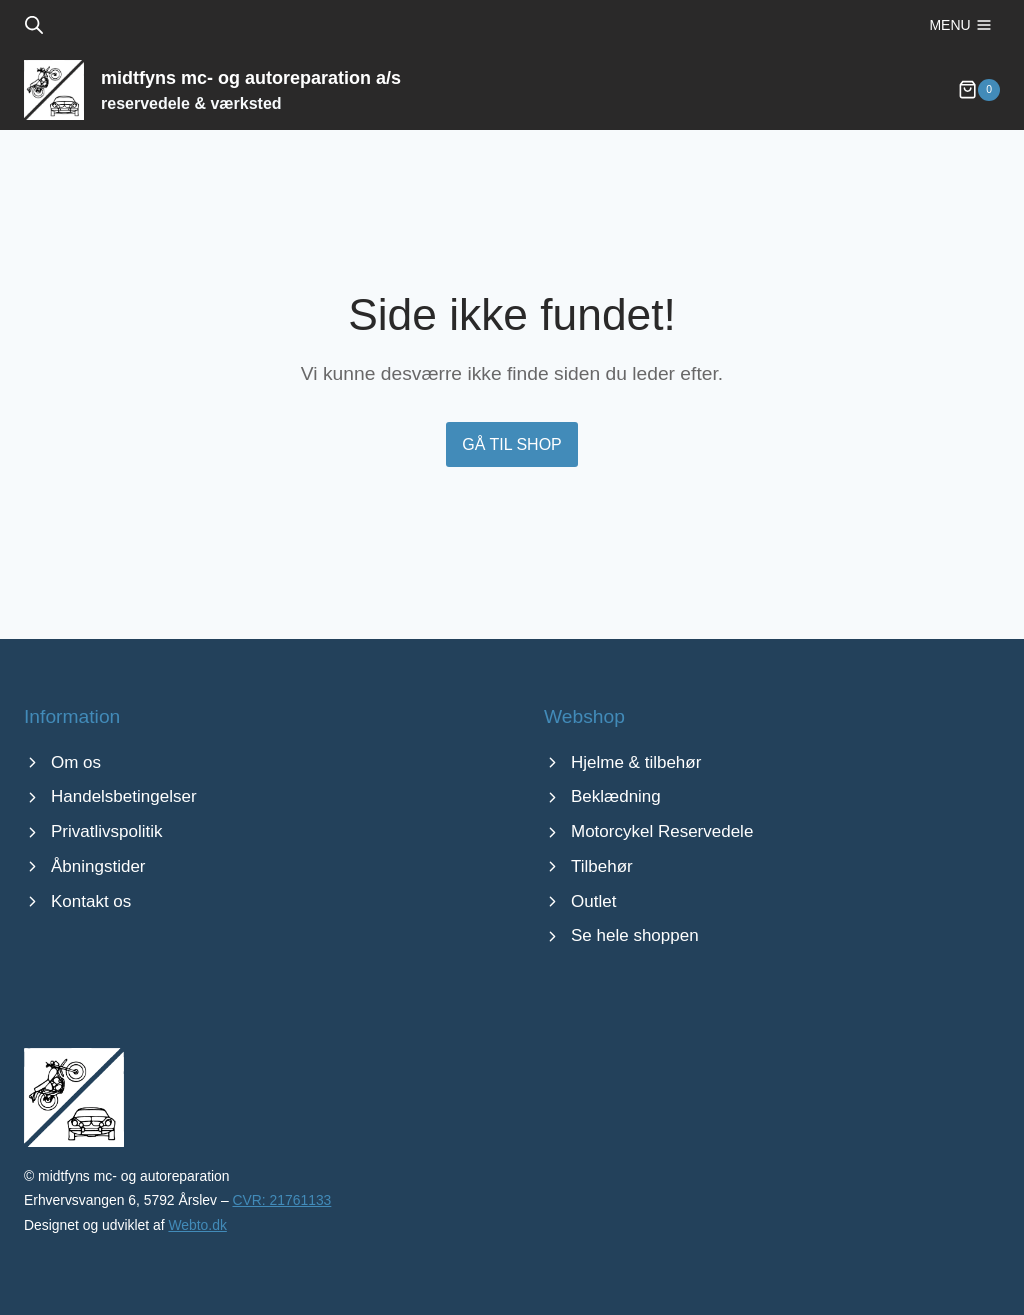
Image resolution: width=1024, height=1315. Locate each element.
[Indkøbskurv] (979, 100)
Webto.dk (197, 1225)
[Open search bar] (34, 25)
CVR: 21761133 (281, 1201)
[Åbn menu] (960, 25)
